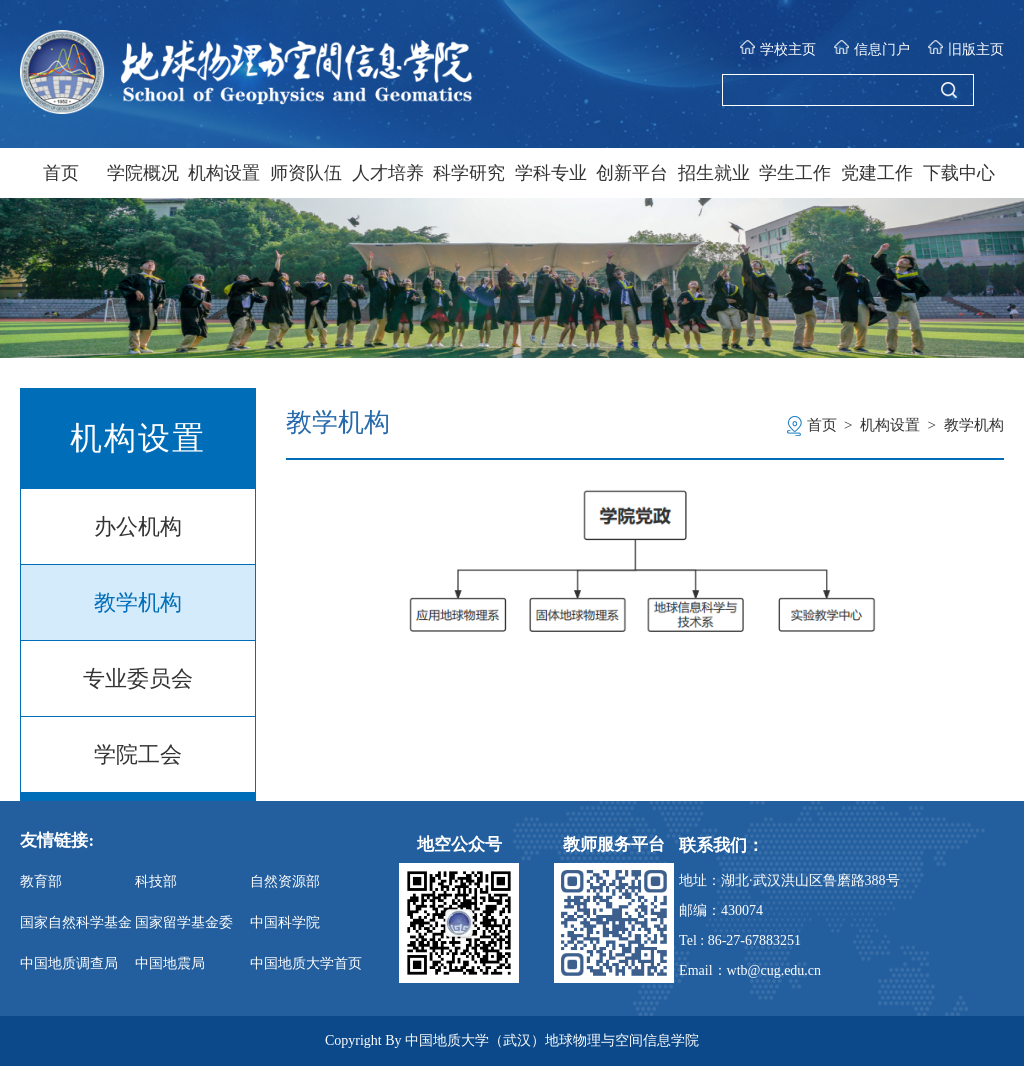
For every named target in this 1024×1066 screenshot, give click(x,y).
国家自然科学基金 (76, 922)
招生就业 (714, 173)
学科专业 (551, 173)
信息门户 (871, 48)
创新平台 (632, 173)
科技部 (156, 881)
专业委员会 (138, 678)
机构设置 (224, 173)
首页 (61, 173)
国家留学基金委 (184, 922)
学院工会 (138, 754)
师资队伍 (306, 173)
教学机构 (138, 602)
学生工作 (795, 173)
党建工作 (877, 173)
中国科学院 (285, 922)
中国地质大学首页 (306, 963)
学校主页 (777, 48)
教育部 (41, 881)
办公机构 (138, 526)
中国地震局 (170, 963)
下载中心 (959, 173)
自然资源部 (285, 881)
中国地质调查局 (69, 963)
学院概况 (143, 173)
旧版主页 (965, 48)
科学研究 (469, 173)
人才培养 (388, 173)
